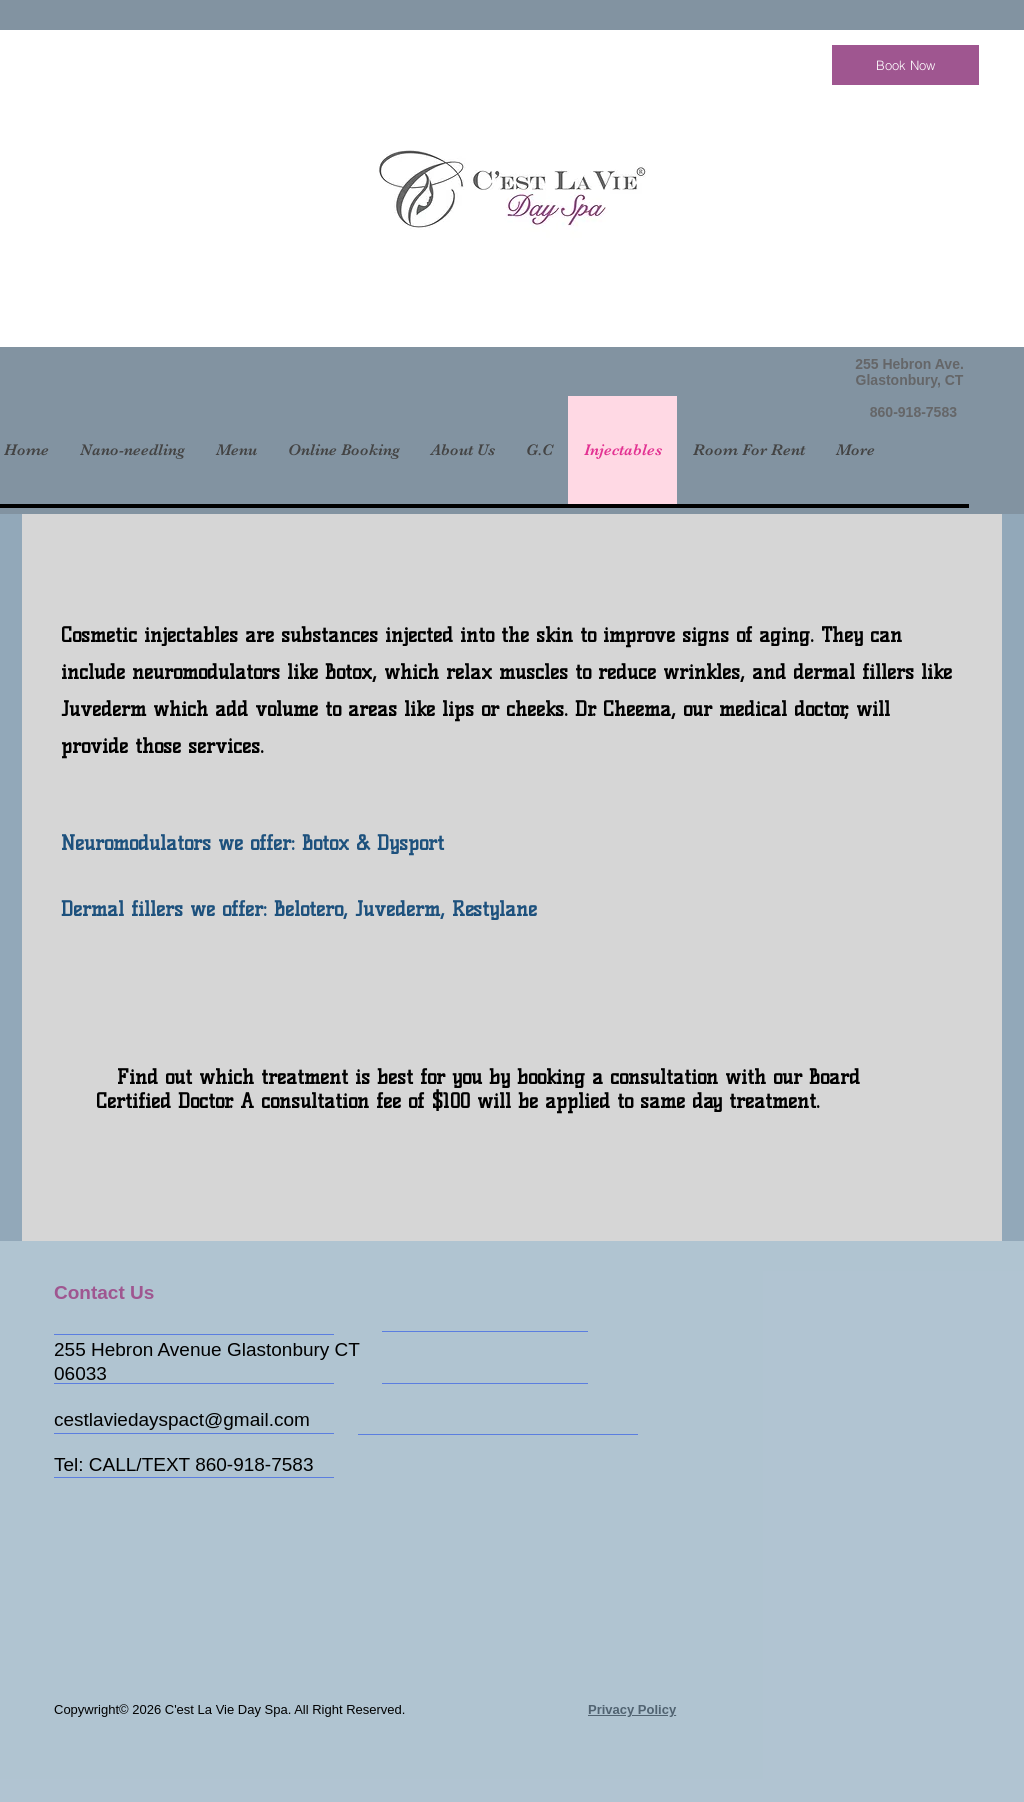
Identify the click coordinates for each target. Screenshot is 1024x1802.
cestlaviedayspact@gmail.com (182, 1419)
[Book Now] (905, 65)
